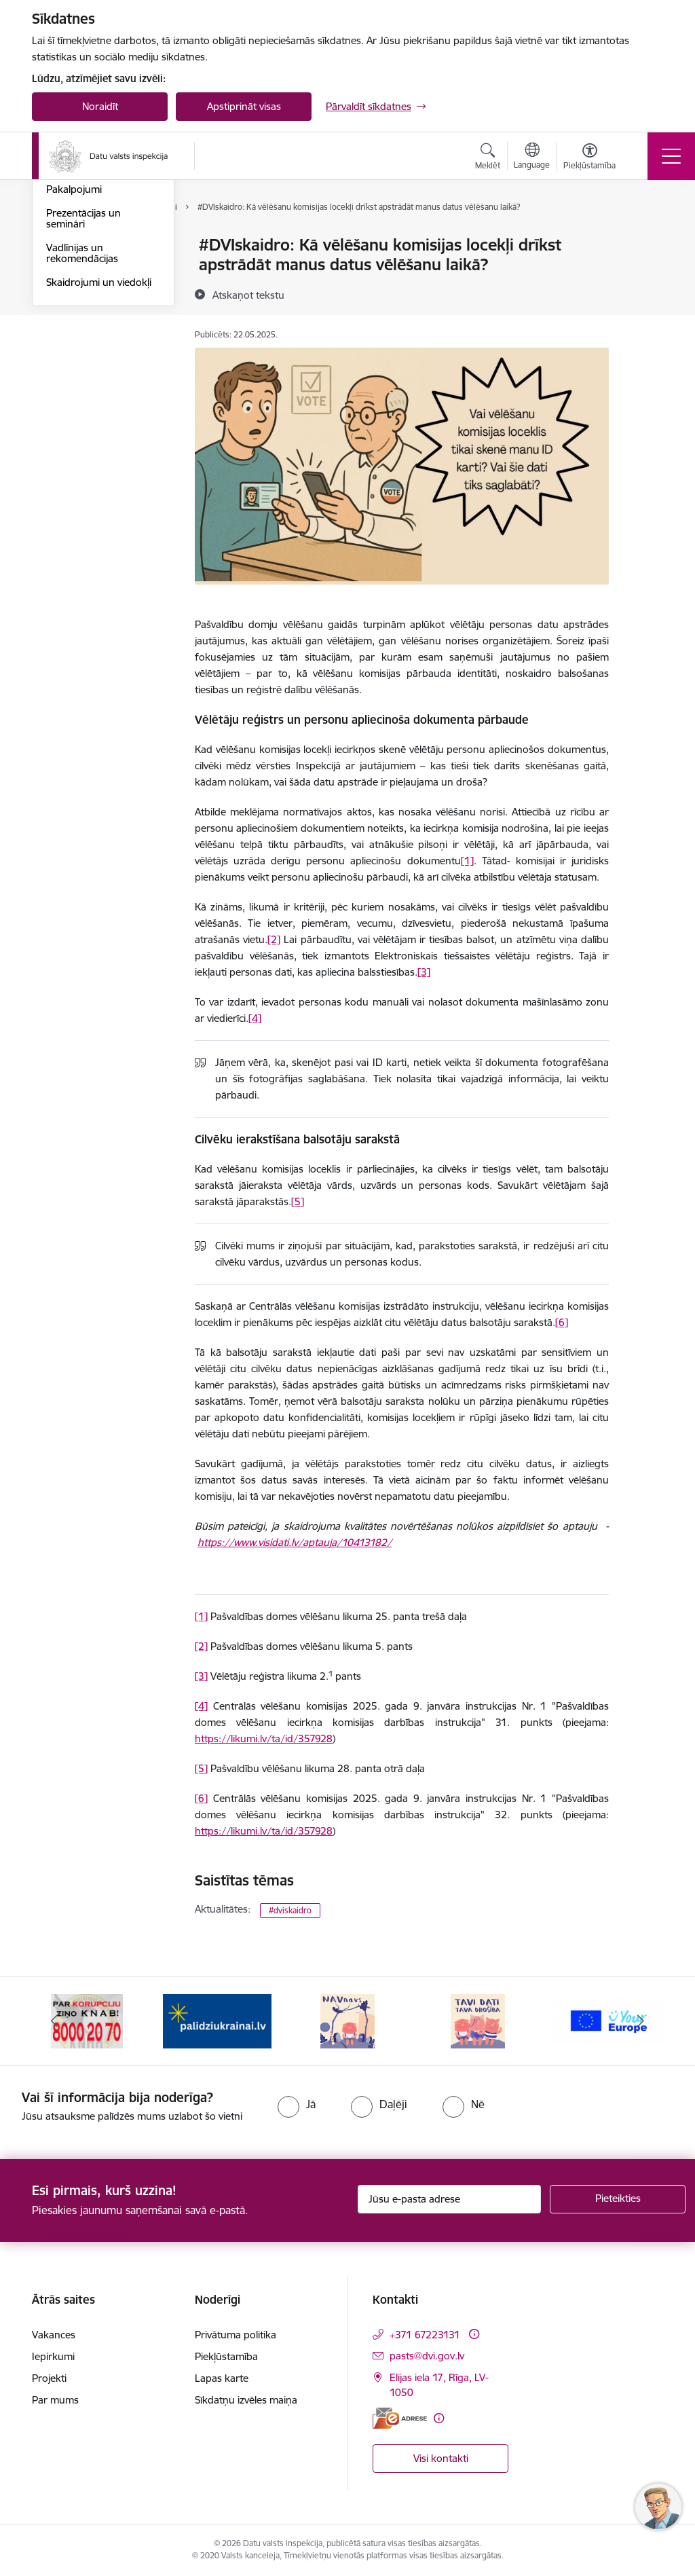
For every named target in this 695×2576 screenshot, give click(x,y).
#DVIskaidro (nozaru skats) (93, 275)
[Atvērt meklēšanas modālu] (487, 158)
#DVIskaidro (74, 303)
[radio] (297, 2104)
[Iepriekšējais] (54, 2021)
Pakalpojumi (74, 350)
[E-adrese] (400, 2418)
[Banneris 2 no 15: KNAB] (87, 2020)
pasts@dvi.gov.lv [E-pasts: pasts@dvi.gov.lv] (427, 2355)
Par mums (55, 2399)
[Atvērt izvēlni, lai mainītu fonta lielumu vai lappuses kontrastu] (589, 158)
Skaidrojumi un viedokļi (98, 443)
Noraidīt (100, 106)
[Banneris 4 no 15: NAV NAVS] (347, 2020)
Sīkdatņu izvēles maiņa (246, 2399)
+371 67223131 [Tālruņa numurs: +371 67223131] (425, 2334)
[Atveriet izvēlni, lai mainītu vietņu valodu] (532, 157)
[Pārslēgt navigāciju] (671, 156)
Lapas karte (221, 2378)
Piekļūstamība (226, 2356)
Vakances (53, 2334)
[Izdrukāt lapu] (644, 239)
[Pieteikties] (617, 2199)
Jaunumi (65, 245)
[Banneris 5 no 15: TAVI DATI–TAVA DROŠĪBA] (478, 2020)
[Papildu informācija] (474, 2334)
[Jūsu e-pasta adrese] (449, 2199)
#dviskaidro (290, 1910)
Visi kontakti (440, 2458)
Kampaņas (70, 327)
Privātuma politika (235, 2334)
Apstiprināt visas (244, 106)
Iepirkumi (53, 2356)
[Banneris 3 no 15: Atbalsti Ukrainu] (217, 2020)
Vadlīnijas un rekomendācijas (82, 414)
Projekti (49, 2378)
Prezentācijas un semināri (83, 380)
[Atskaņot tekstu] (248, 295)
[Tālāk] (640, 2021)
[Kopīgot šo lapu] (644, 273)
